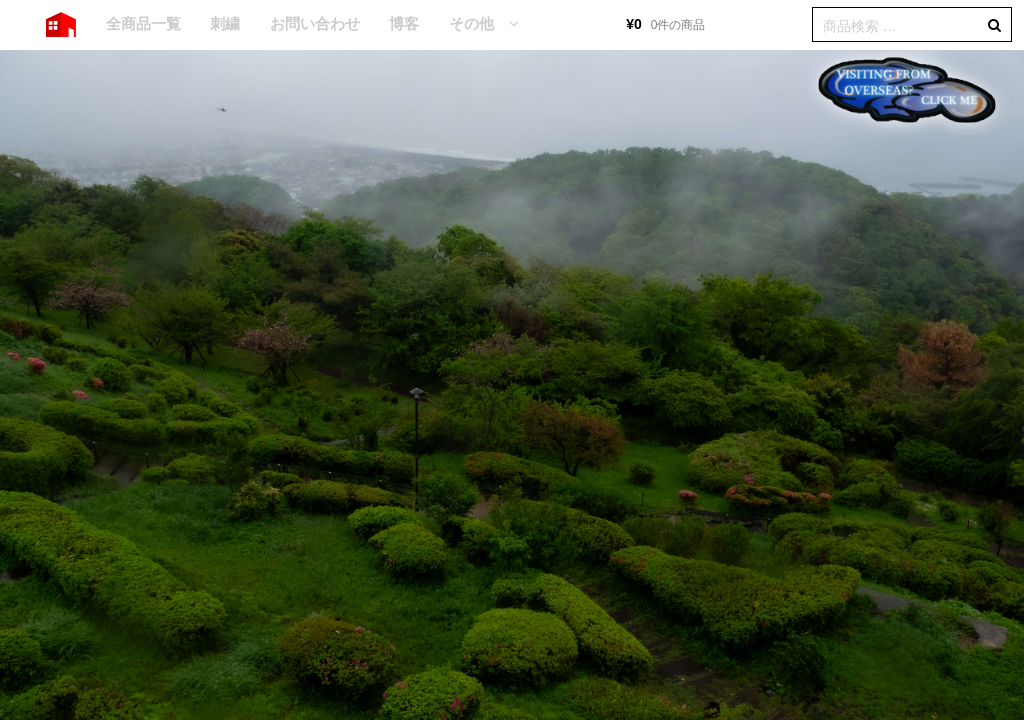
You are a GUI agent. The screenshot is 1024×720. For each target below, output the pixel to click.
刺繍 (225, 23)
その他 (471, 23)
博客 (404, 23)
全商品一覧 (143, 23)
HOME (61, 25)
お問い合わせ (315, 23)
